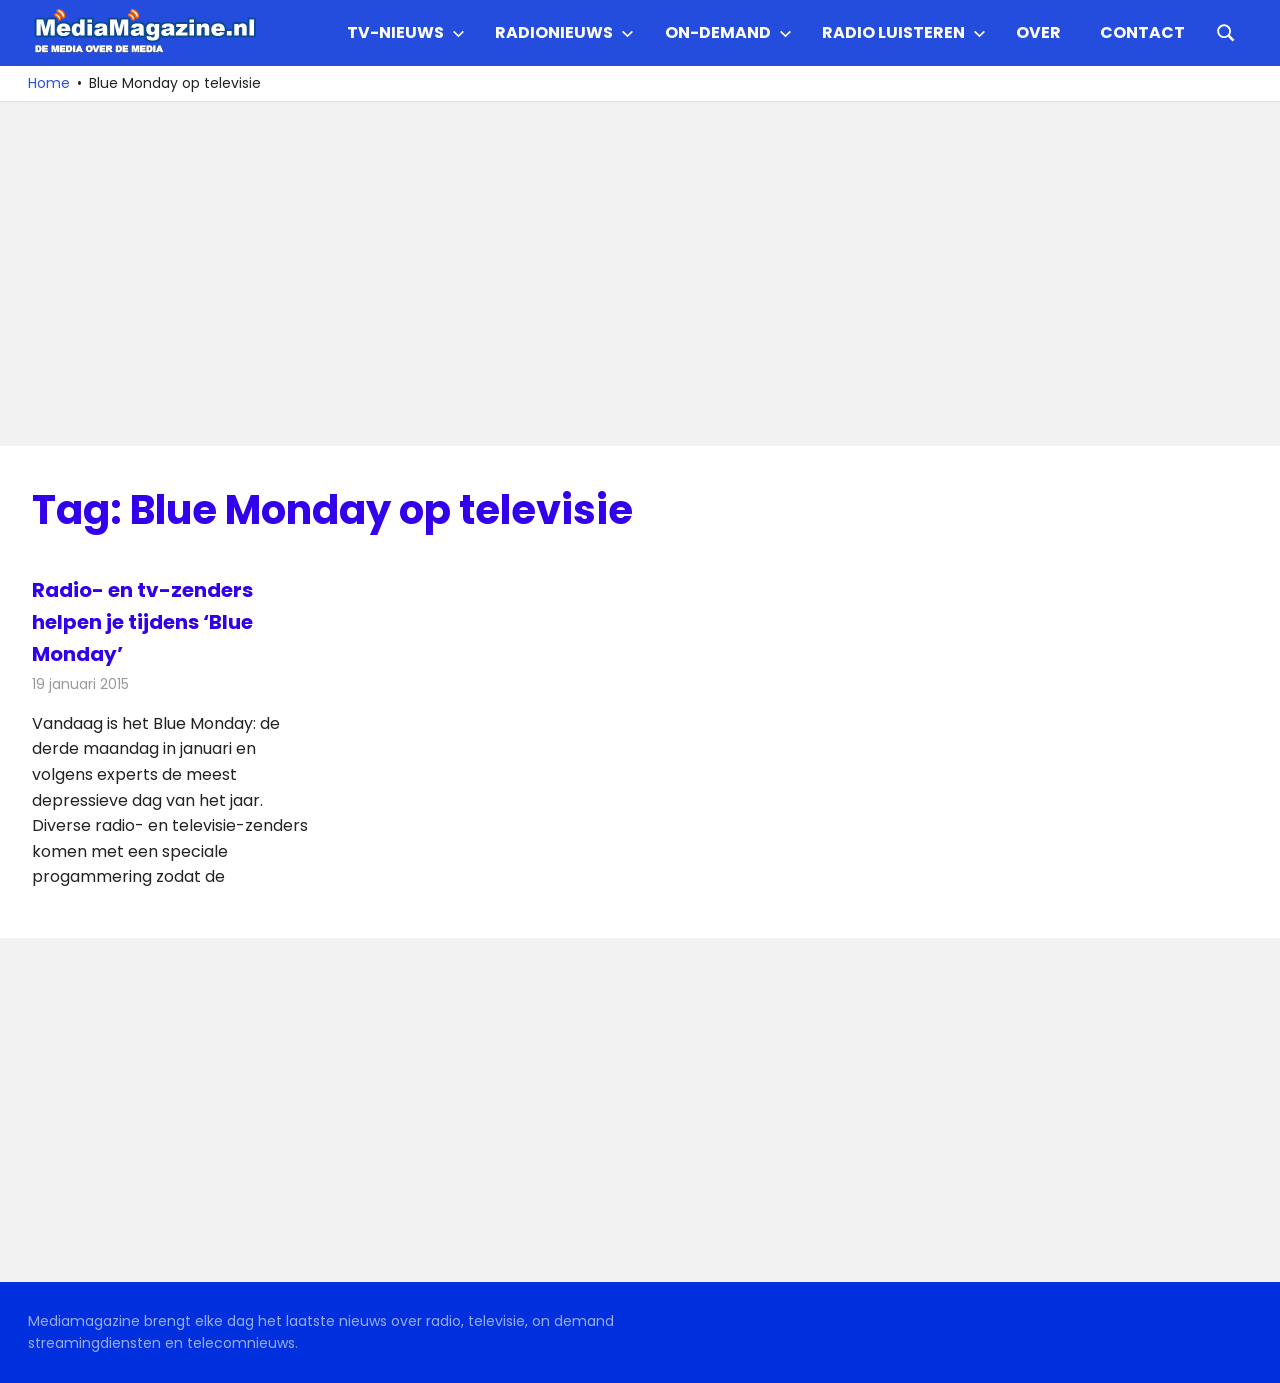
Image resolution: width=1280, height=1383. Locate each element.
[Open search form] (1226, 31)
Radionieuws (564, 32)
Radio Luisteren (904, 32)
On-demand (728, 32)
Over (1038, 32)
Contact (1142, 32)
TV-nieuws (406, 32)
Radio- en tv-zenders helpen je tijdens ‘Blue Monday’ (142, 622)
